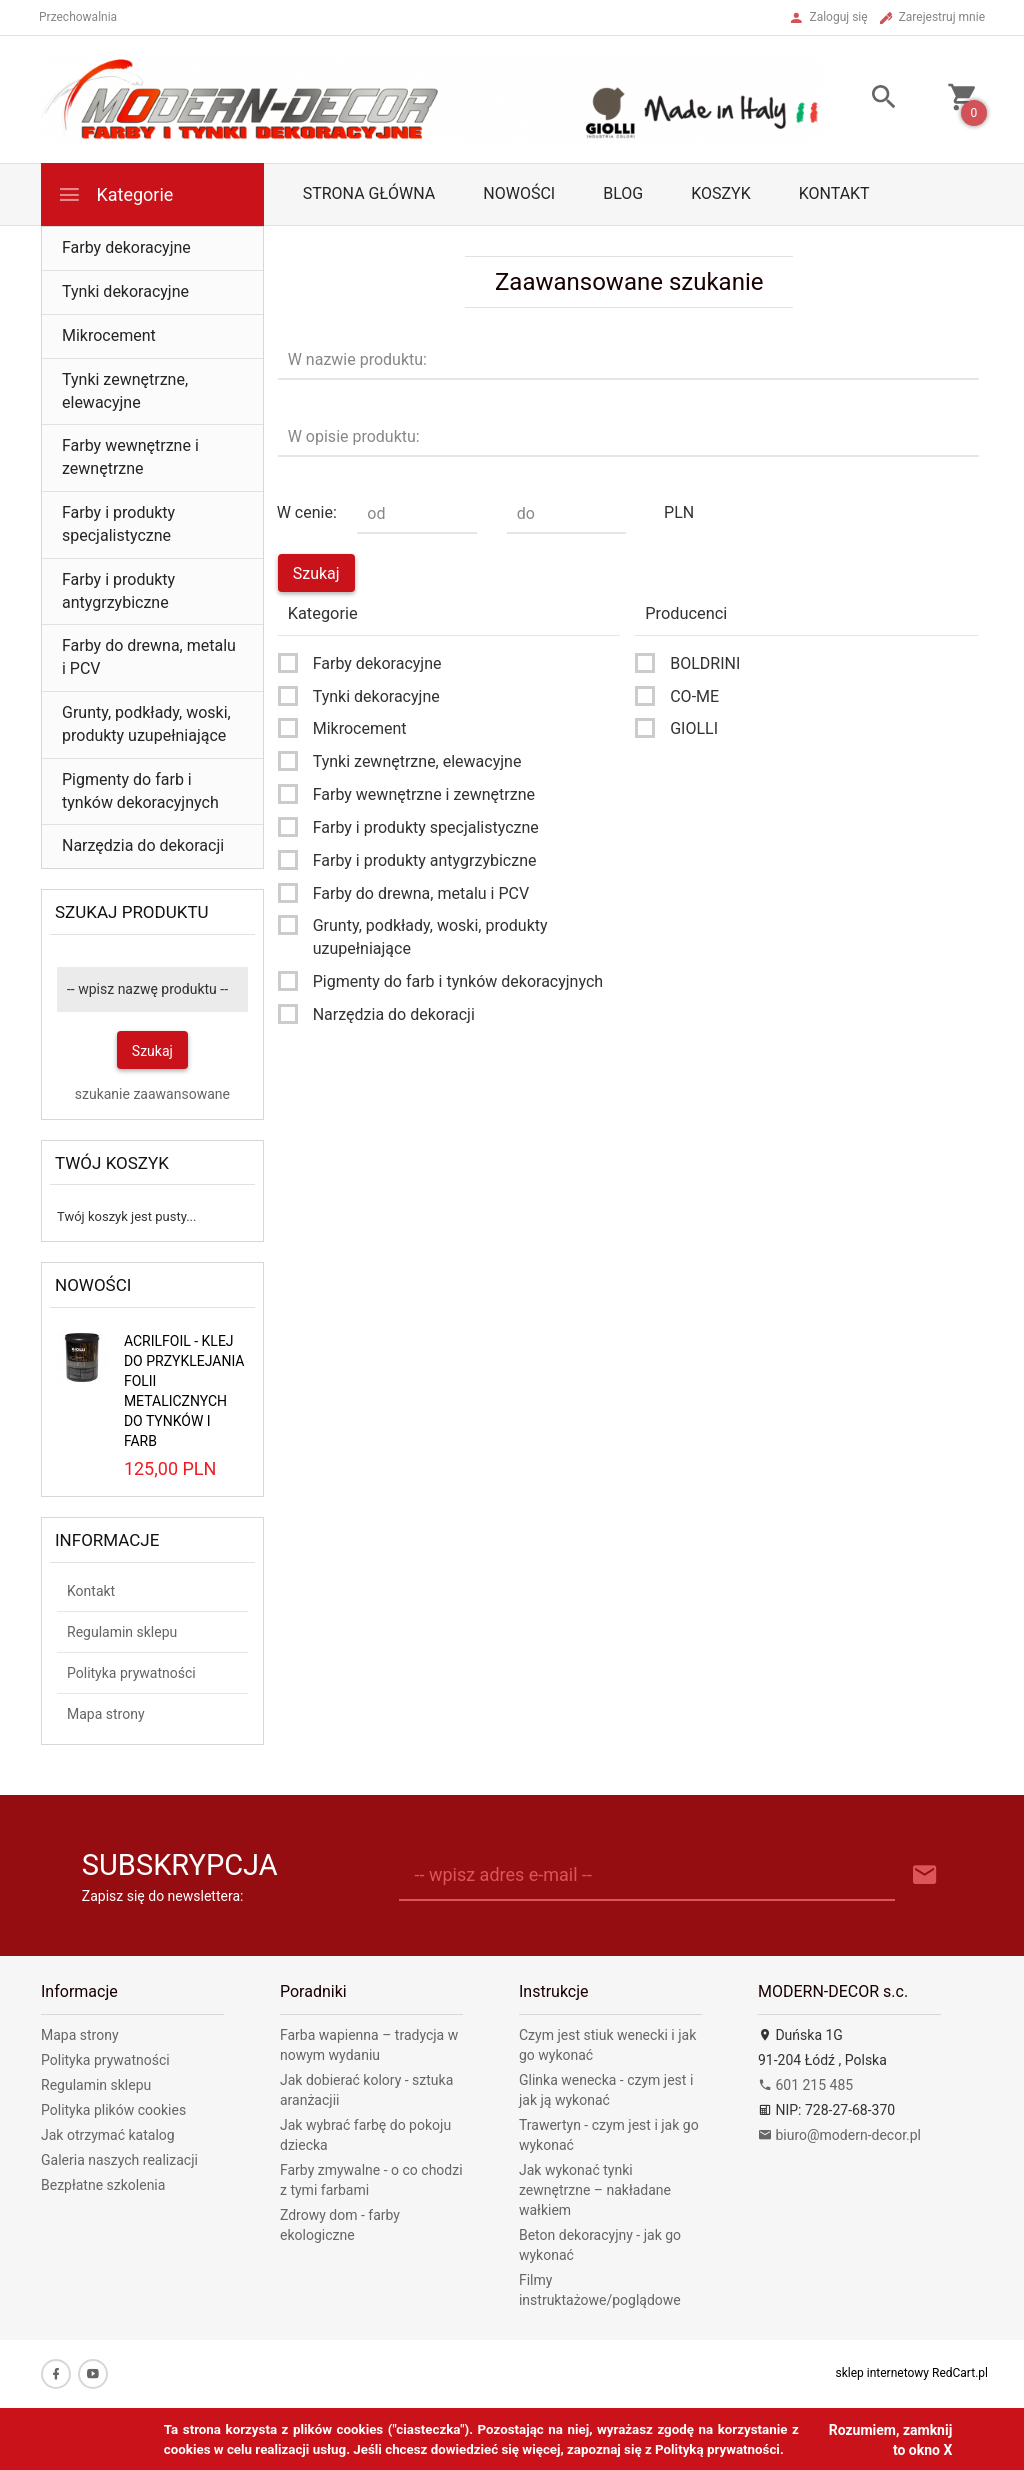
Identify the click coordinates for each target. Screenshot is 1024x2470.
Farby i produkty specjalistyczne (118, 524)
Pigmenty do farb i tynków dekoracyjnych (140, 791)
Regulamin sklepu (122, 1632)
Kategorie (115, 194)
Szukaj (152, 1051)
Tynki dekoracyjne (125, 291)
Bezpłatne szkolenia (103, 2185)
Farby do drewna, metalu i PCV (149, 657)
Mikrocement (109, 335)
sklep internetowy (883, 2373)
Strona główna (369, 193)
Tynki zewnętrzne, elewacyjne (125, 391)
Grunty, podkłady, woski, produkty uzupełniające (146, 724)
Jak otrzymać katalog (108, 2135)
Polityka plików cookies (113, 2110)
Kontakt (834, 193)
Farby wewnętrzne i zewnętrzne (130, 457)
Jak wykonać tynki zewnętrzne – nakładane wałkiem (595, 2190)
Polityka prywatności (131, 1673)
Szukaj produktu (132, 912)
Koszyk (721, 193)
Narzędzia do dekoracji (143, 845)
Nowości (519, 193)
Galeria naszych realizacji (119, 2160)
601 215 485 (805, 2085)
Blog (623, 193)
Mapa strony (106, 1714)
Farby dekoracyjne (126, 247)
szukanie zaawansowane (152, 1094)
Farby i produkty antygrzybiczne (118, 591)
